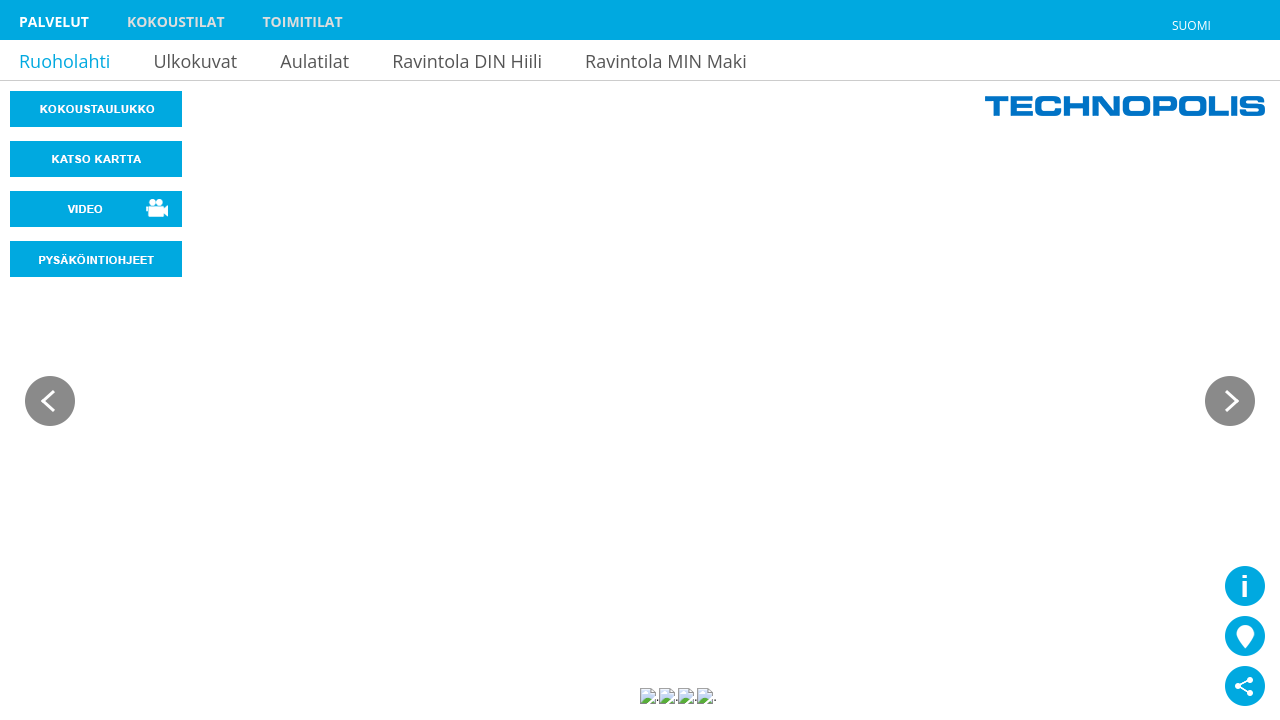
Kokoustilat (176, 21)
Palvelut (54, 21)
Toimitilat (303, 21)
